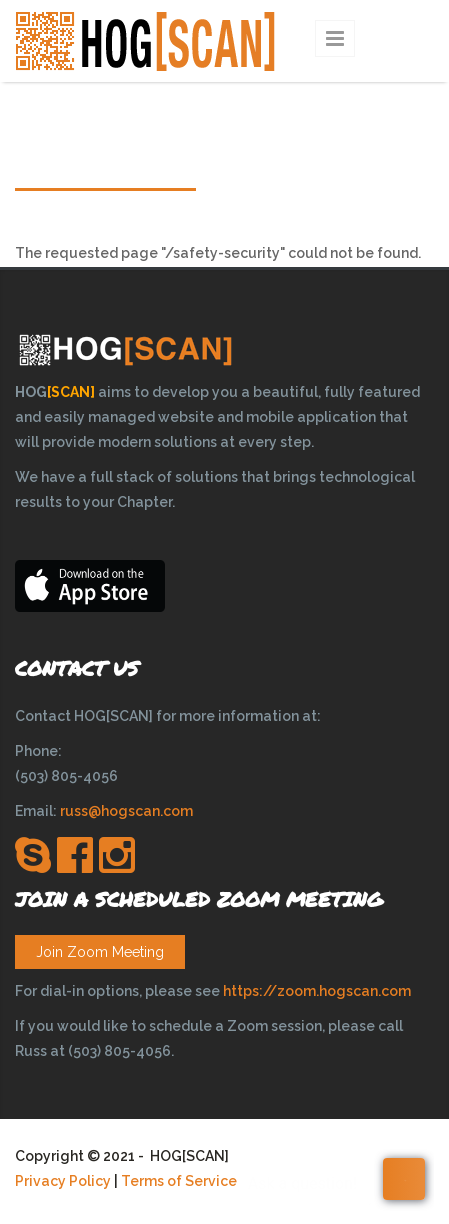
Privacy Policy (63, 1181)
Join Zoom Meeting (100, 952)
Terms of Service (179, 1181)
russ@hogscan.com (126, 811)
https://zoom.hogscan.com (317, 991)
